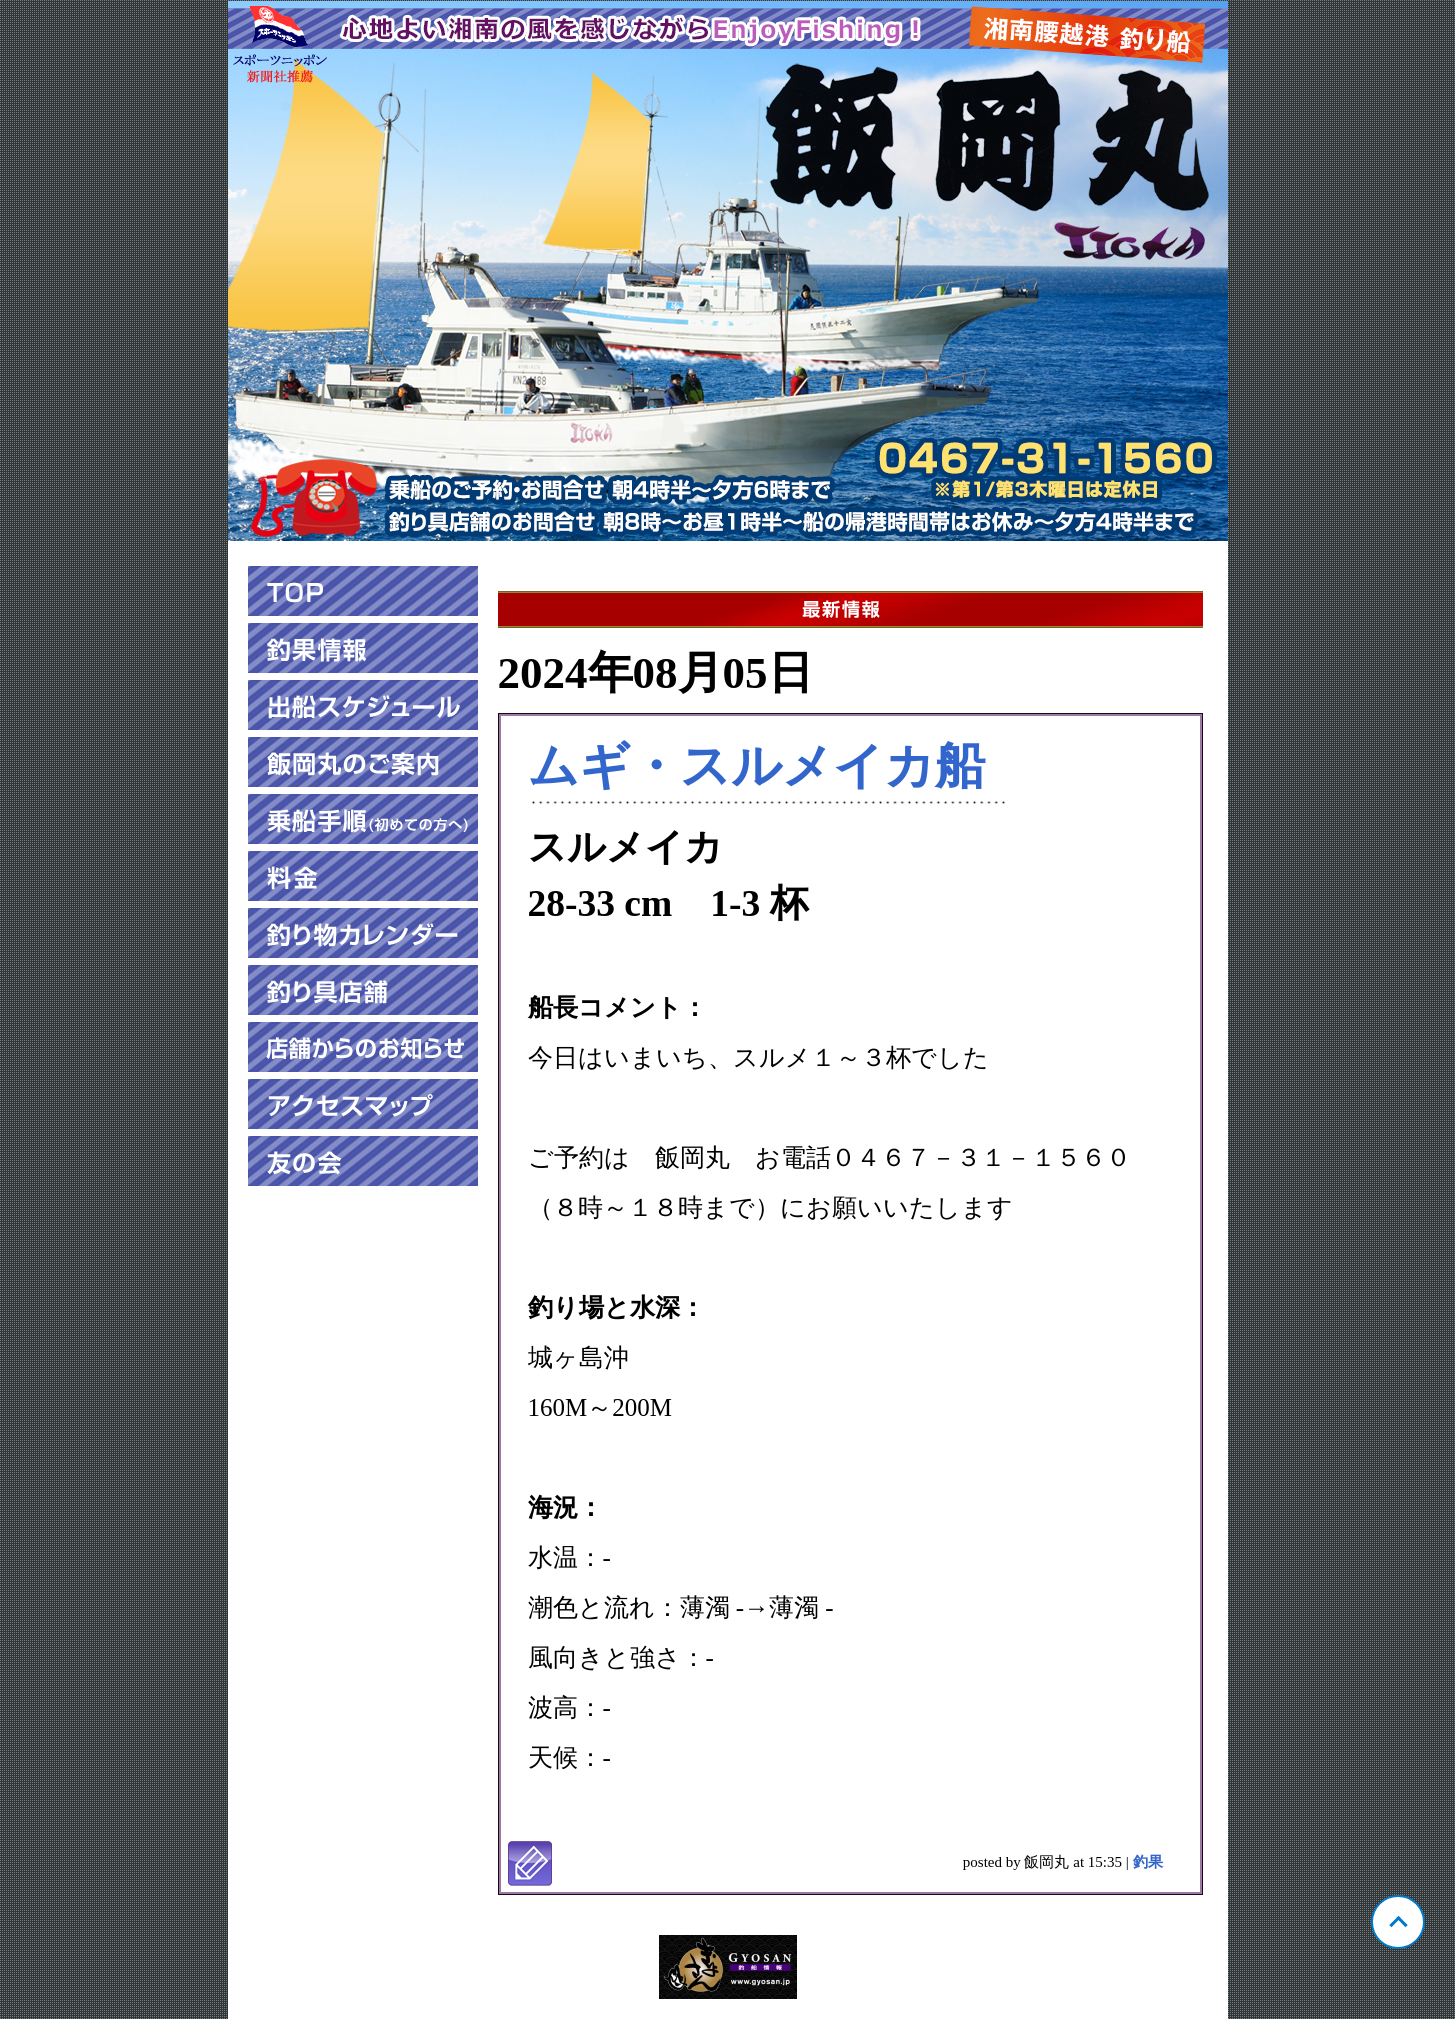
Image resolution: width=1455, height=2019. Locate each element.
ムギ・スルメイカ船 (756, 766)
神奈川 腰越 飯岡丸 (728, 271)
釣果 (1148, 1862)
